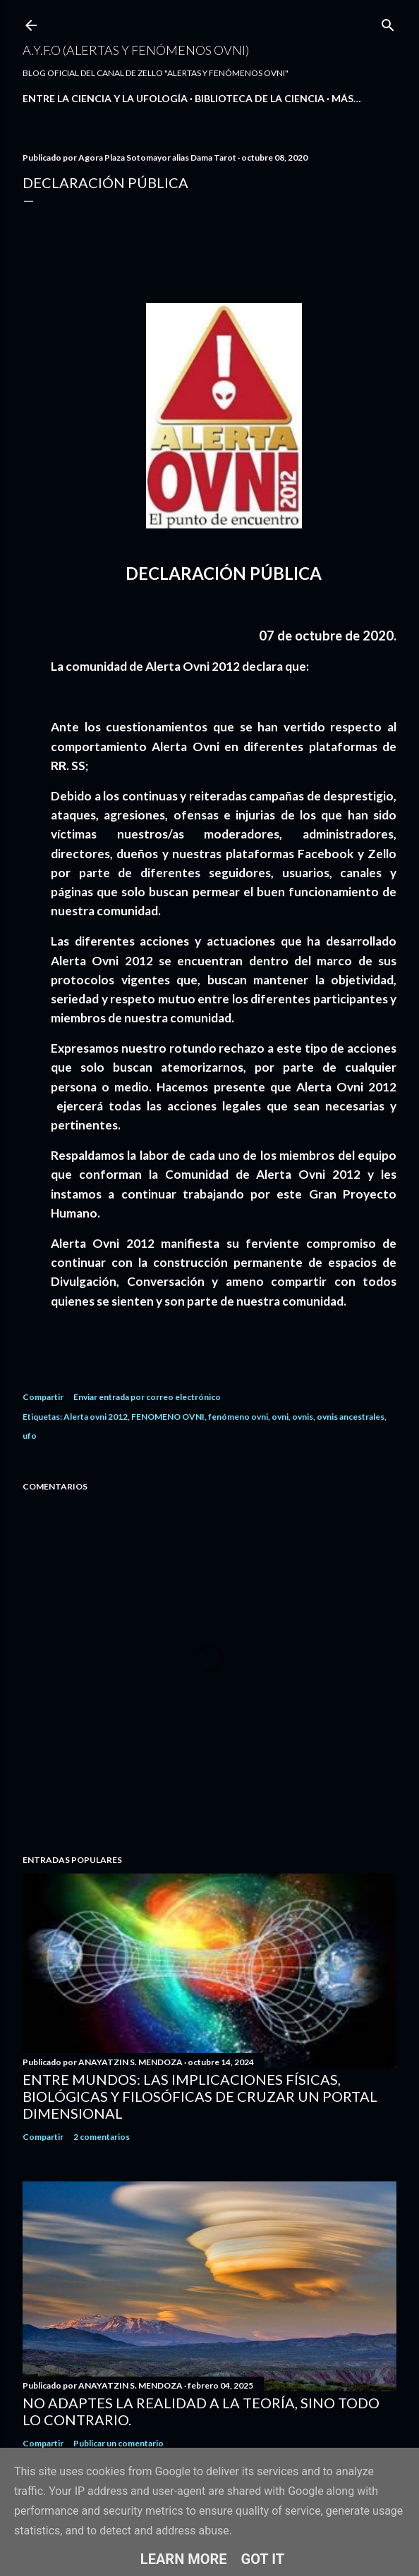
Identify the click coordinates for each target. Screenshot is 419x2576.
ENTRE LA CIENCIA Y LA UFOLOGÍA (105, 98)
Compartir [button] (43, 1397)
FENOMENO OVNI (168, 1416)
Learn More (183, 2559)
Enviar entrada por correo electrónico (147, 1397)
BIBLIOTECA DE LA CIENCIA (259, 98)
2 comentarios (101, 2136)
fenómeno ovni (238, 1416)
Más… (346, 98)
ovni (280, 1416)
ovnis (302, 1416)
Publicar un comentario (118, 2443)
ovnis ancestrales (350, 1416)
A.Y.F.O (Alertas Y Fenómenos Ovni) (136, 50)
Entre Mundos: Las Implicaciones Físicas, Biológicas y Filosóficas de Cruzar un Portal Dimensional (200, 2096)
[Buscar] (387, 22)
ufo (30, 1435)
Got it (263, 2559)
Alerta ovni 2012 (95, 1416)
